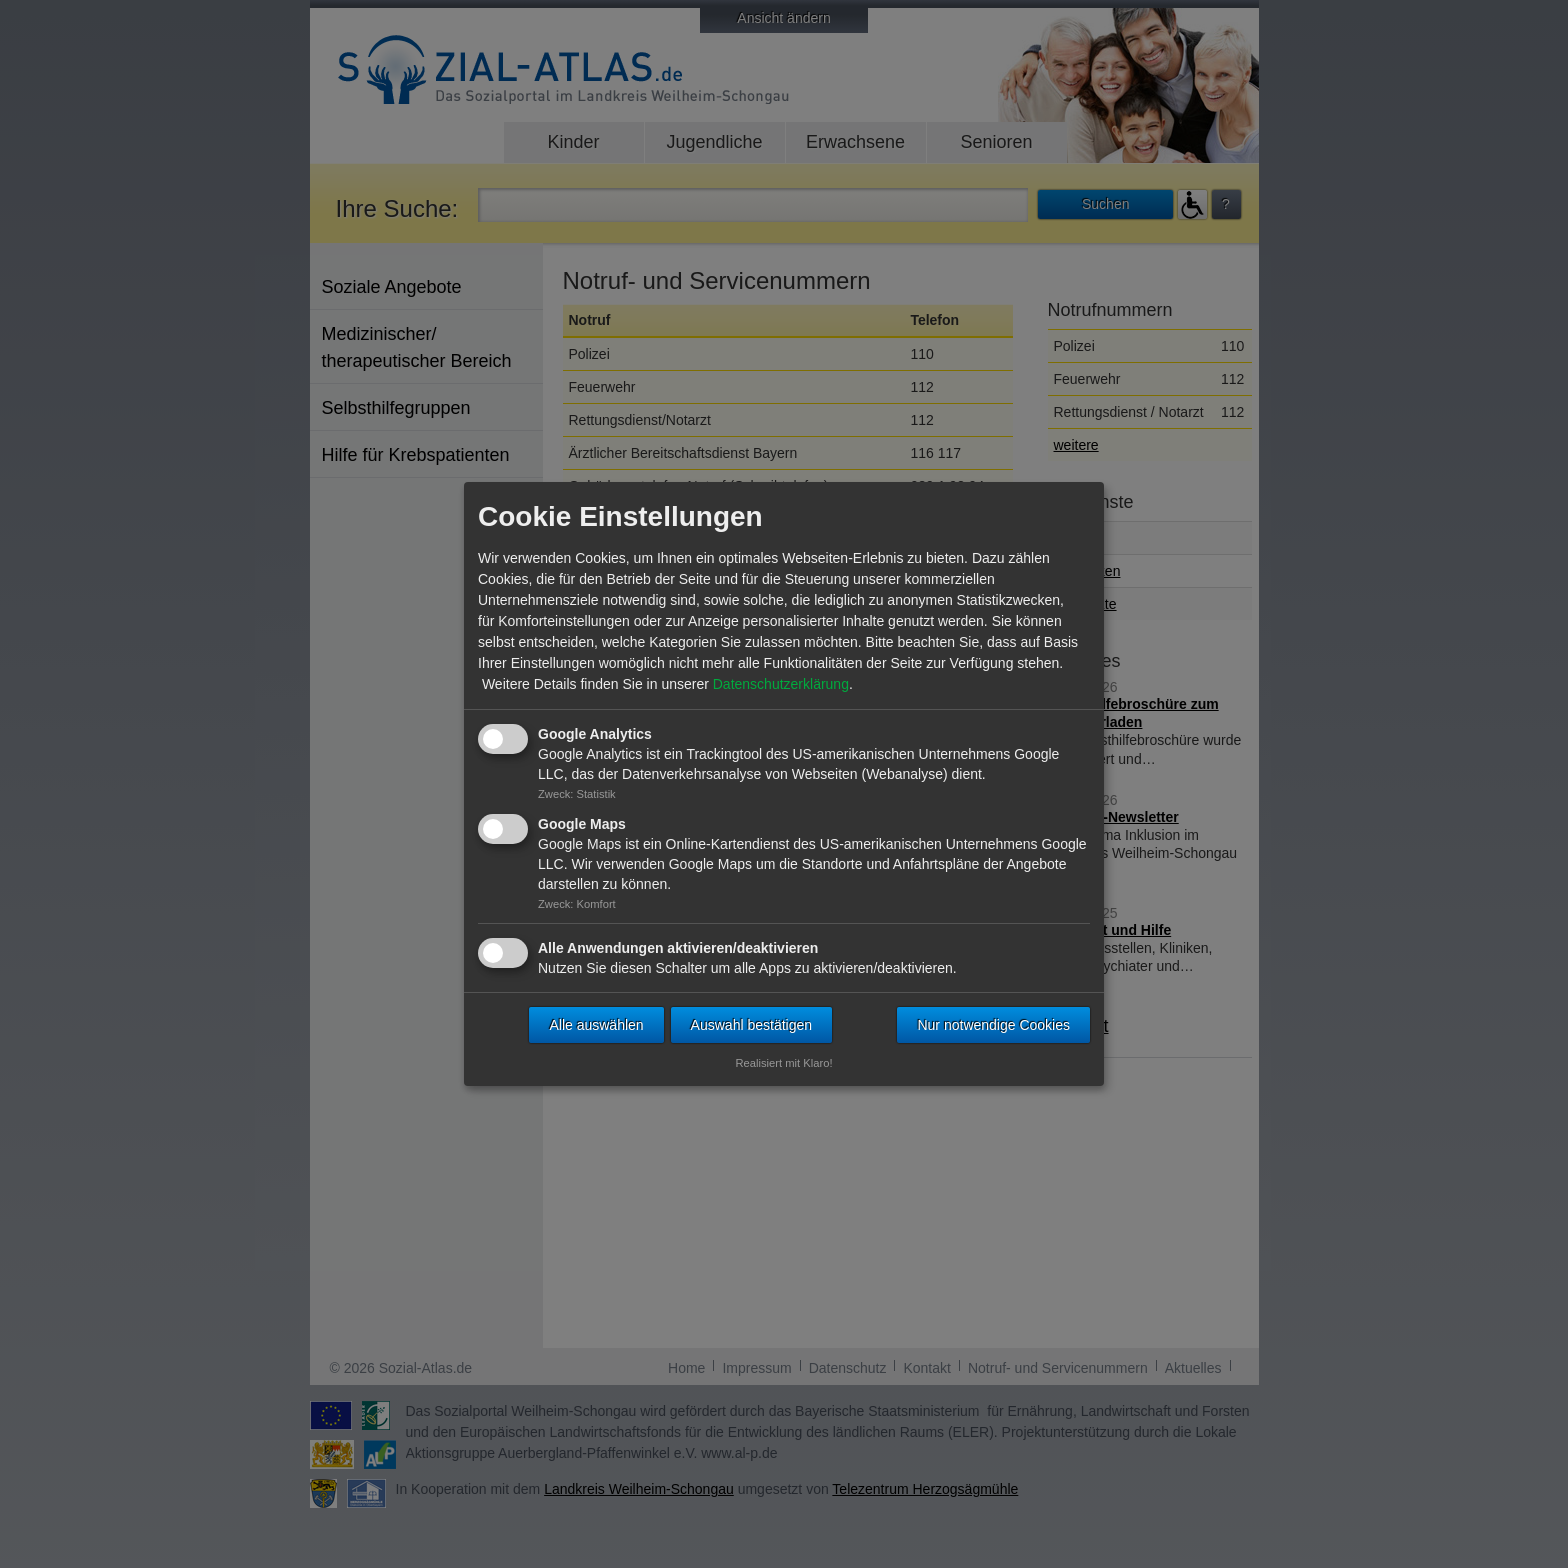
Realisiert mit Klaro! (784, 1063)
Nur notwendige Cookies (993, 1025)
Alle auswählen (596, 1025)
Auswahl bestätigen (751, 1025)
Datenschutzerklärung (781, 684)
